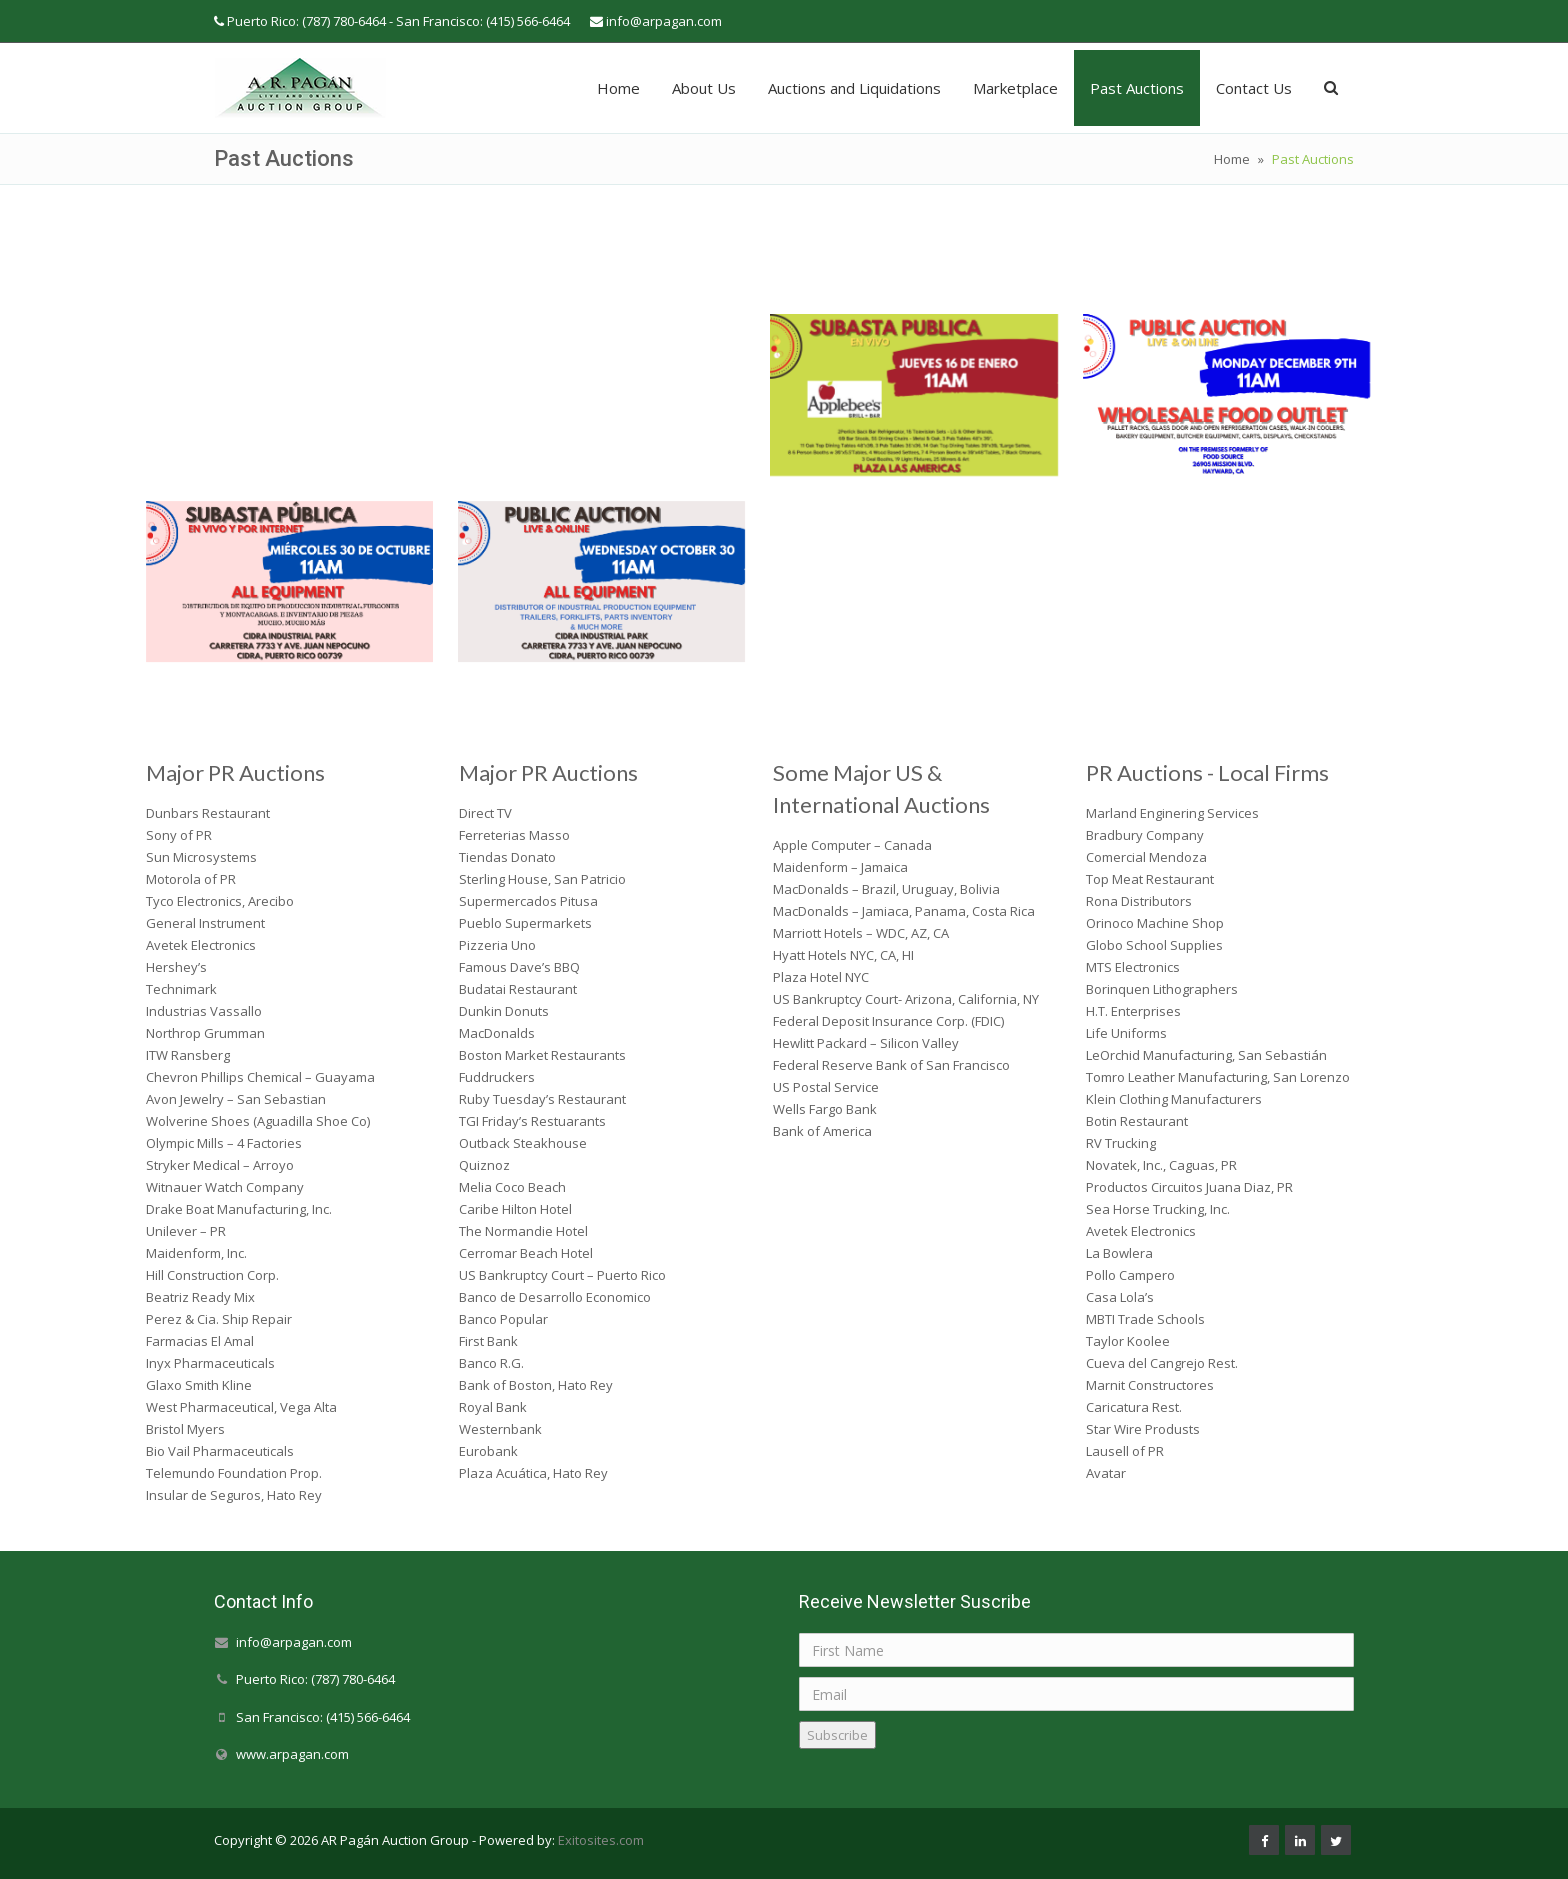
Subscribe (837, 1735)
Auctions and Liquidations (854, 88)
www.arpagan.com (292, 1754)
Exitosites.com (599, 1840)
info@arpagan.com (664, 21)
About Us (704, 88)
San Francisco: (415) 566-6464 (323, 1717)
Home (618, 88)
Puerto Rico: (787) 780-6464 (315, 1680)
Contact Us (1254, 88)
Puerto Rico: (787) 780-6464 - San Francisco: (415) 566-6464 (398, 21)
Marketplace (1015, 88)
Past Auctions (1137, 88)
